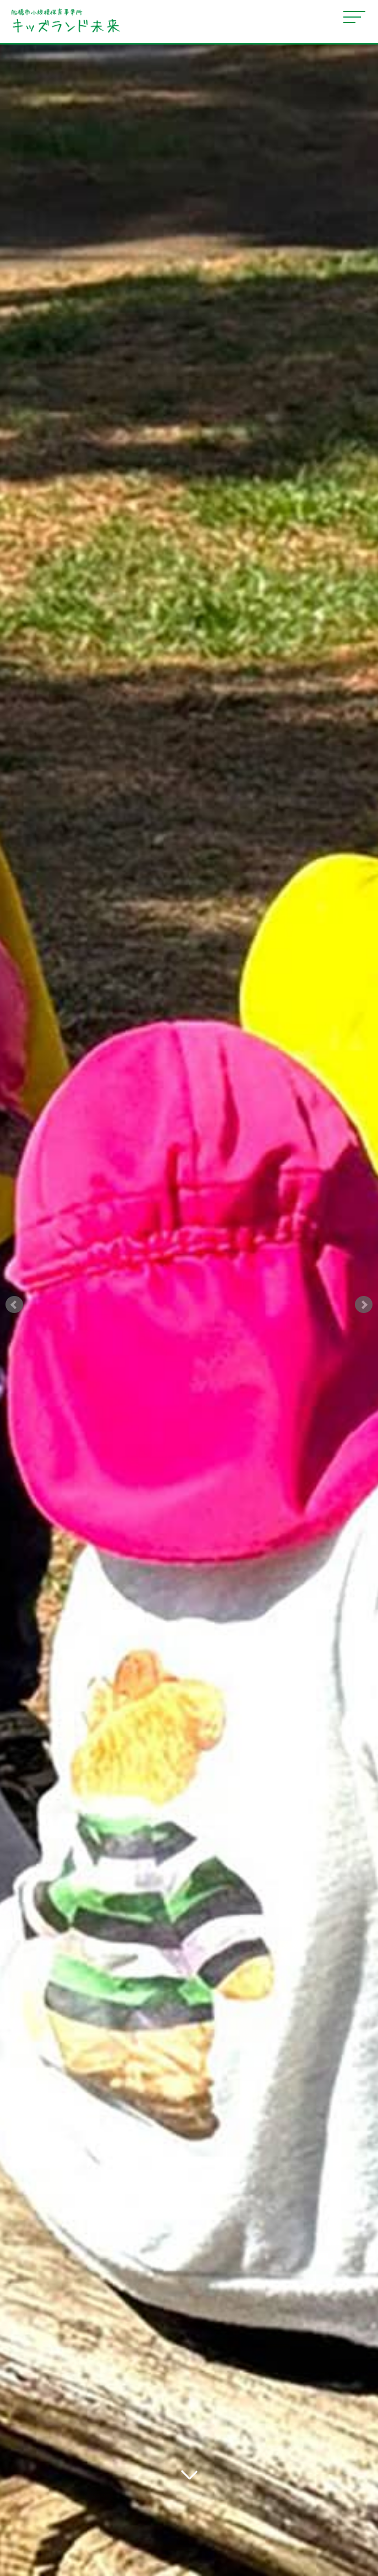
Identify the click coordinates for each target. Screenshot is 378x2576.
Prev (14, 1305)
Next (363, 1305)
